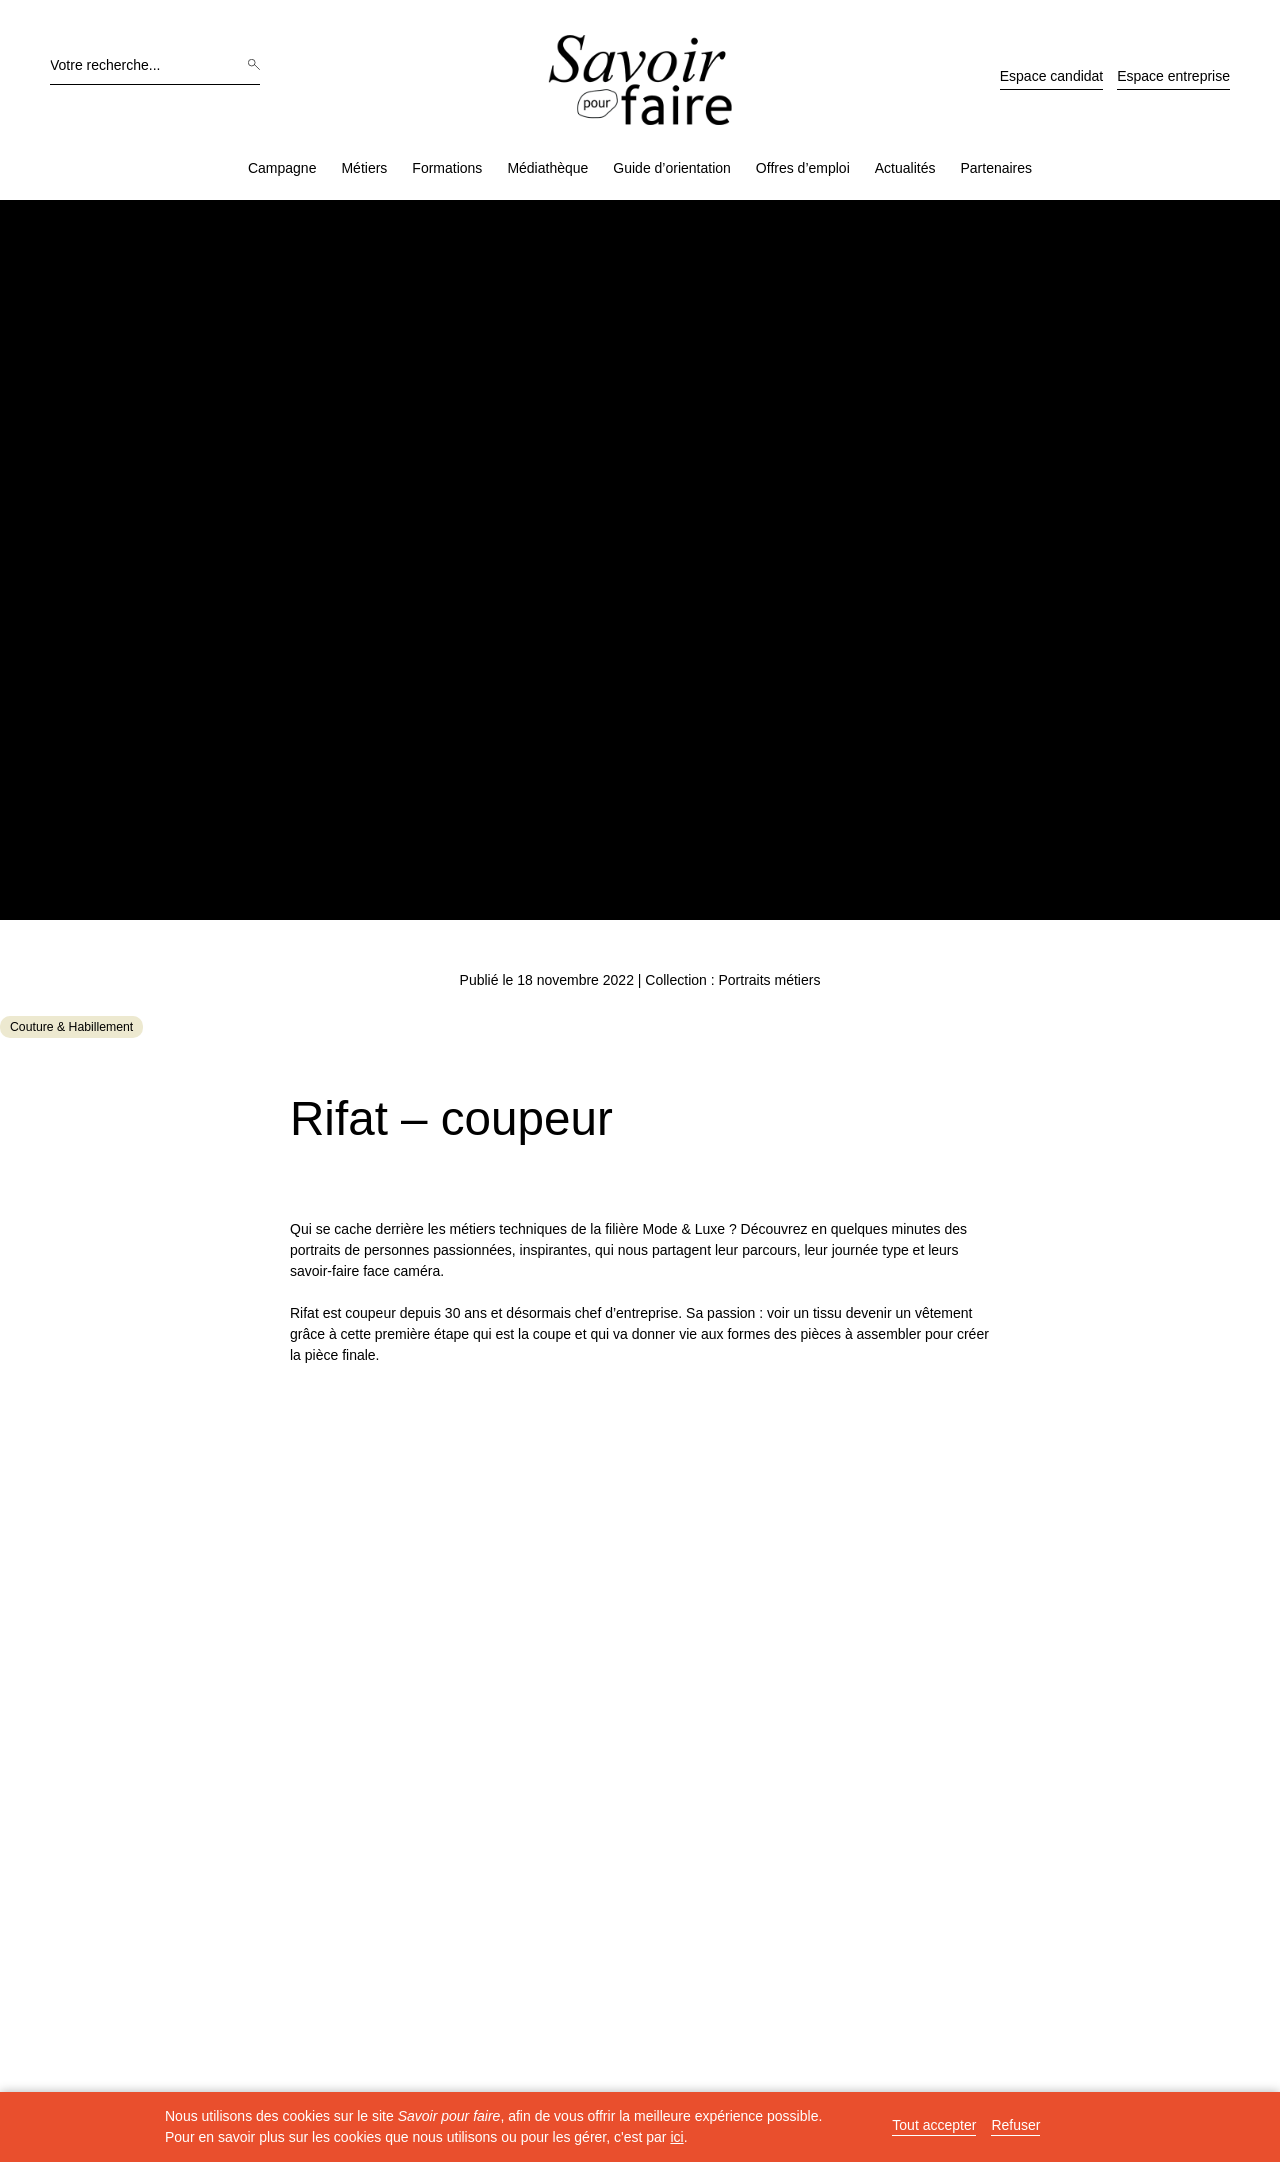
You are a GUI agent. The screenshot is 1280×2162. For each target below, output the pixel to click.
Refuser (1015, 2125)
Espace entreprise (1173, 76)
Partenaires (996, 168)
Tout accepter (934, 2125)
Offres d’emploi (803, 168)
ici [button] (676, 2137)
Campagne (282, 168)
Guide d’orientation (672, 168)
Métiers (364, 168)
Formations (447, 168)
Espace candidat (1052, 76)
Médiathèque (547, 168)
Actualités (905, 168)
